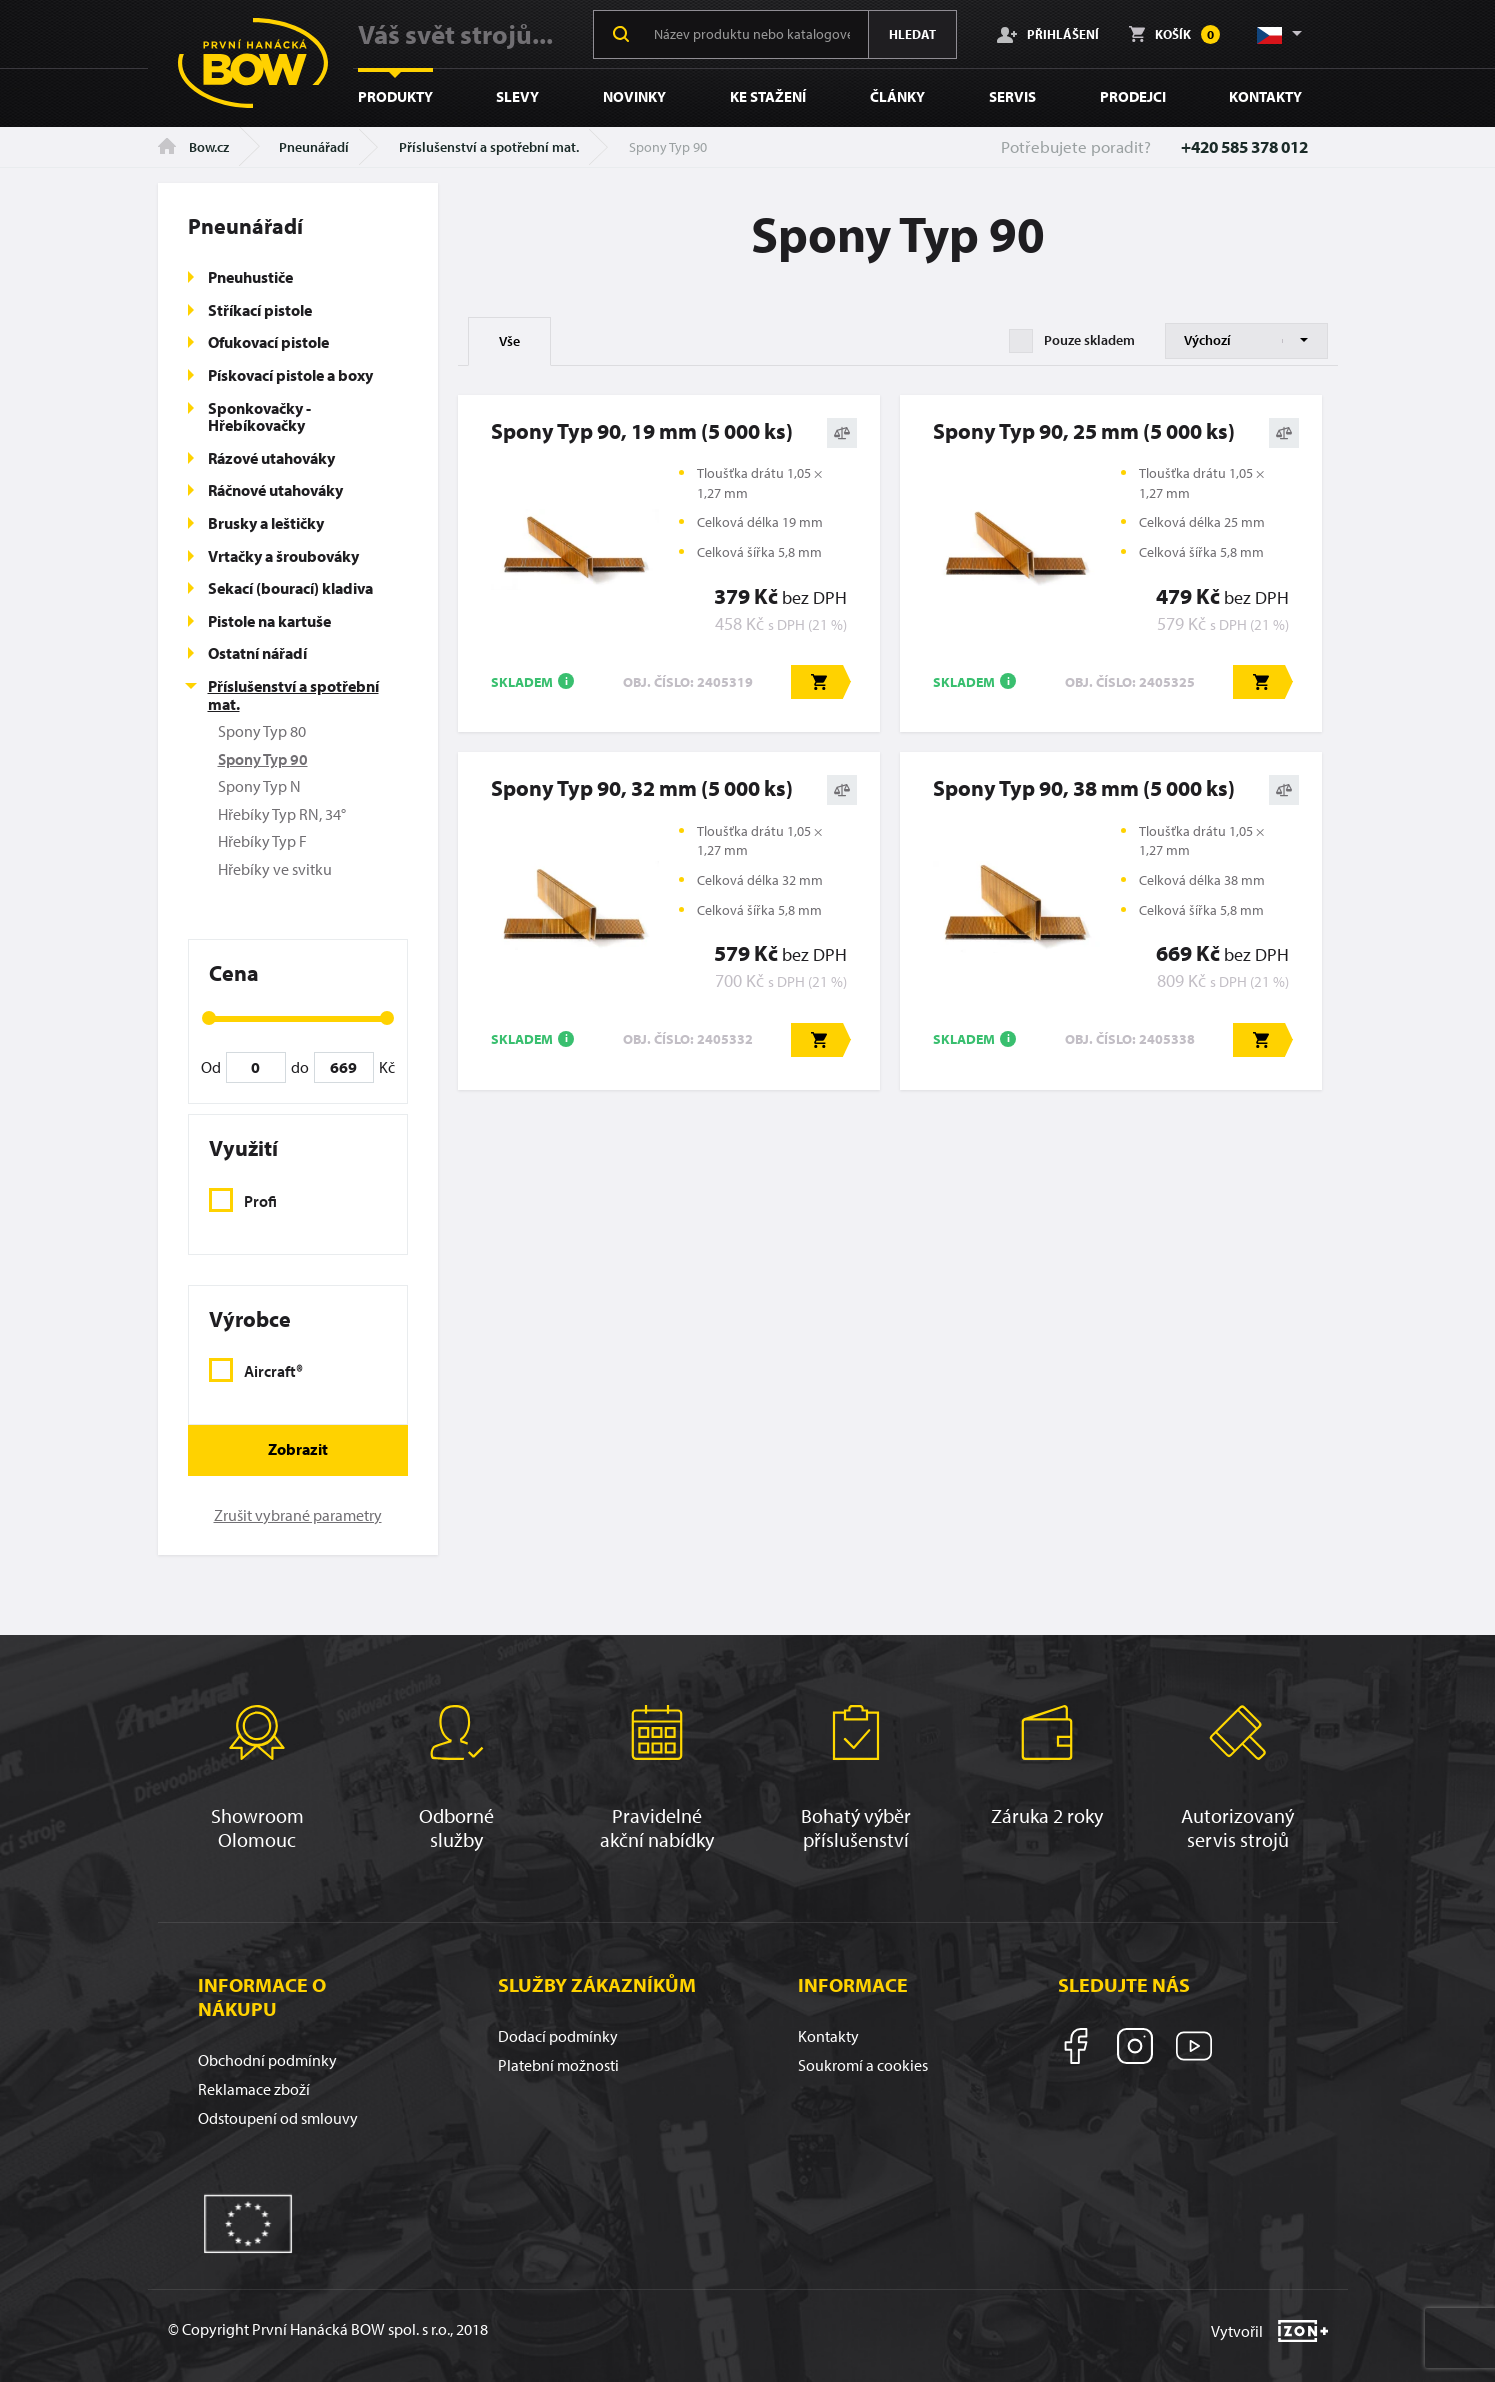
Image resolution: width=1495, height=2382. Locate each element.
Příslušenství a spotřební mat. (489, 147)
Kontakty (1265, 96)
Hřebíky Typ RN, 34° (282, 814)
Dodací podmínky (558, 2036)
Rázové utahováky (271, 458)
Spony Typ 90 (263, 759)
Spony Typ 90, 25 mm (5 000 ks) (1084, 431)
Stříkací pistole (260, 310)
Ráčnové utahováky (275, 490)
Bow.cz (193, 147)
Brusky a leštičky (266, 523)
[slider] (209, 1018)
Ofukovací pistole (268, 342)
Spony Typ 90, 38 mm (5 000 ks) (1084, 788)
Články (897, 96)
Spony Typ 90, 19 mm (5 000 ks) (642, 431)
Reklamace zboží (254, 2089)
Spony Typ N (259, 786)
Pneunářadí (314, 147)
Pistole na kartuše (269, 621)
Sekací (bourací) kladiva (290, 588)
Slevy (517, 96)
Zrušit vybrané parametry (298, 1515)
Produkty (395, 96)
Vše (509, 341)
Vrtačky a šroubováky (283, 556)
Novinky (634, 96)
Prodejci (1133, 96)
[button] (1278, 34)
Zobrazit (298, 1449)
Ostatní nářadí (257, 653)
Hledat (912, 34)
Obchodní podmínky (267, 2060)
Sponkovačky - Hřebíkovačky (259, 417)
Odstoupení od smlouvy (278, 2118)
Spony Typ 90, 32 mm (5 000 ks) (642, 788)
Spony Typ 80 (262, 731)
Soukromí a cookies (863, 2065)
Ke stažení (768, 96)
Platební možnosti (558, 2065)
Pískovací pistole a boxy (290, 375)
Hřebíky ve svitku (275, 869)
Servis (1012, 96)
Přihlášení (1048, 34)
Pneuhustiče (250, 277)
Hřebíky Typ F (262, 841)
